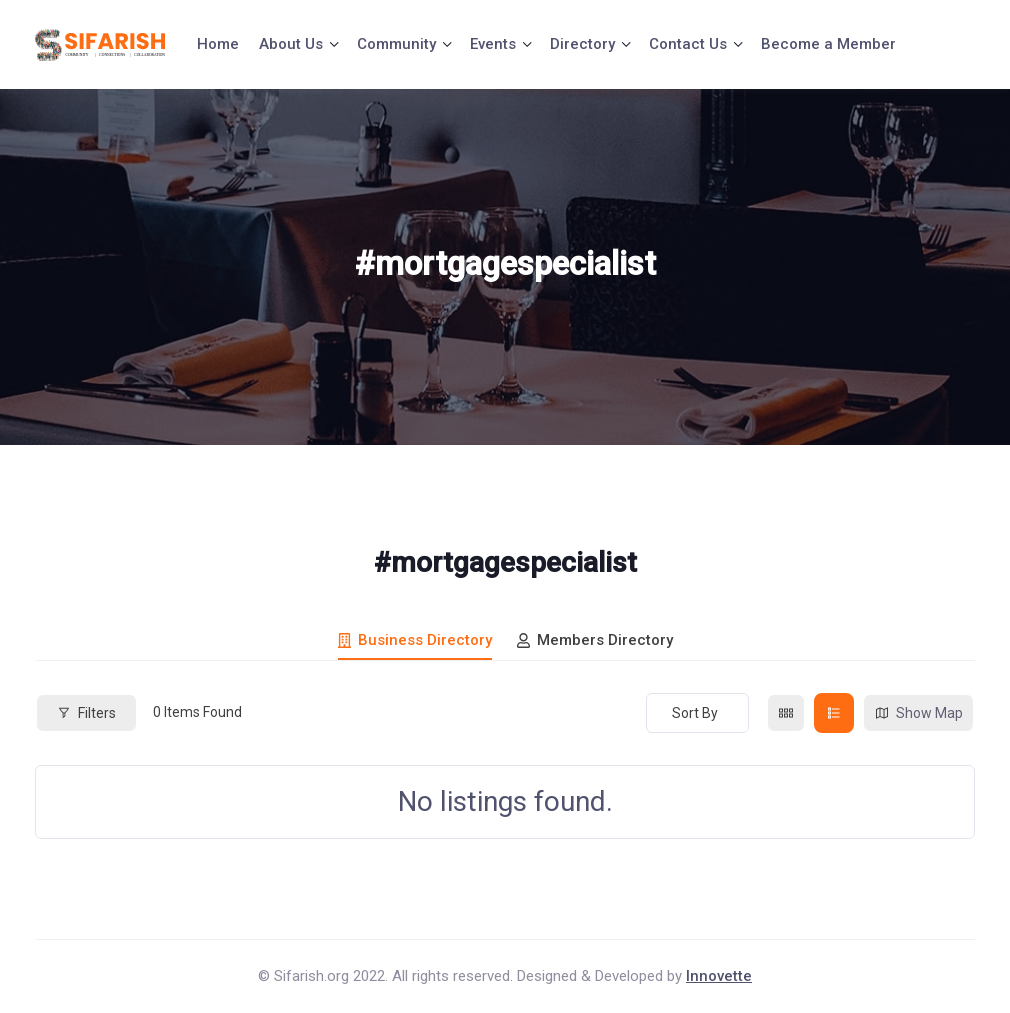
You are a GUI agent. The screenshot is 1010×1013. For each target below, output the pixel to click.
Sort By (695, 713)
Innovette (719, 976)
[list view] (834, 713)
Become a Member (828, 44)
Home (218, 44)
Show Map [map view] (918, 713)
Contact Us (688, 44)
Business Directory (415, 640)
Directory (582, 44)
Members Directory (595, 640)
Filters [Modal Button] (86, 713)
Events (493, 44)
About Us (291, 44)
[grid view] (786, 713)
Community (396, 44)
